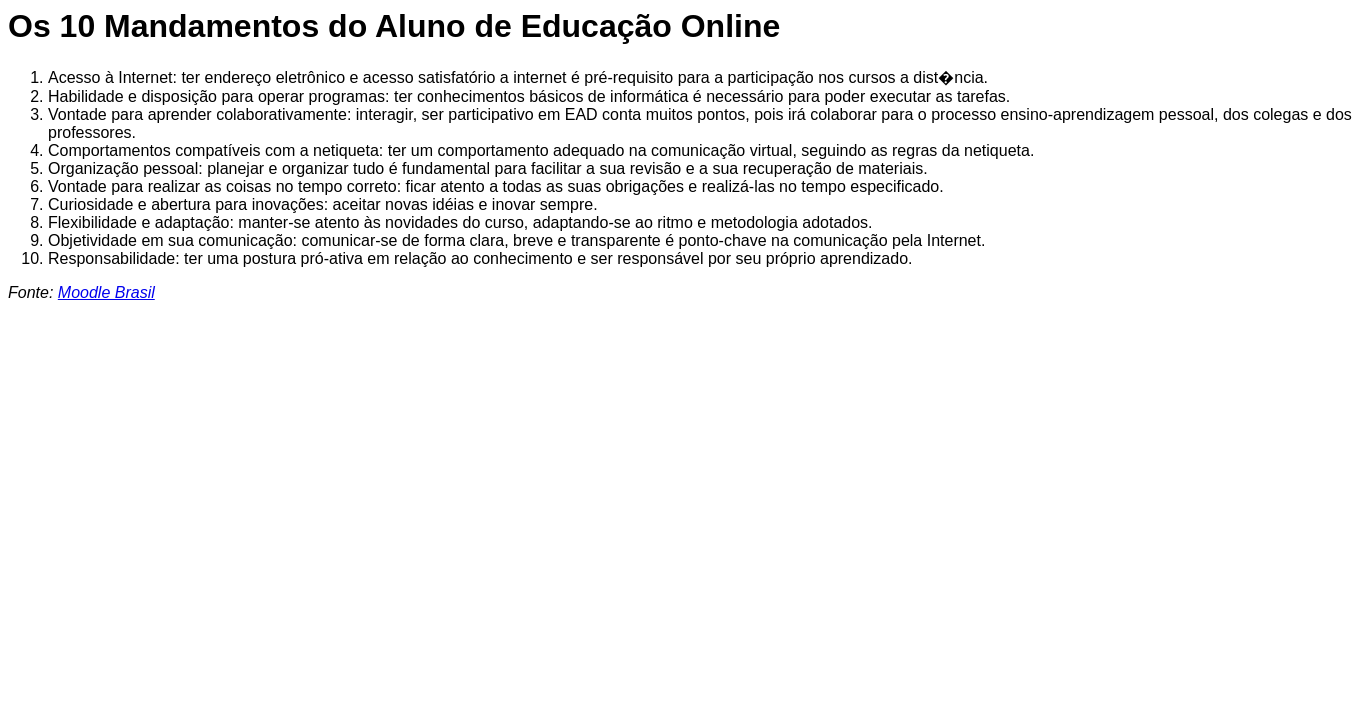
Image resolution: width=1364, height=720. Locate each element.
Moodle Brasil (106, 292)
